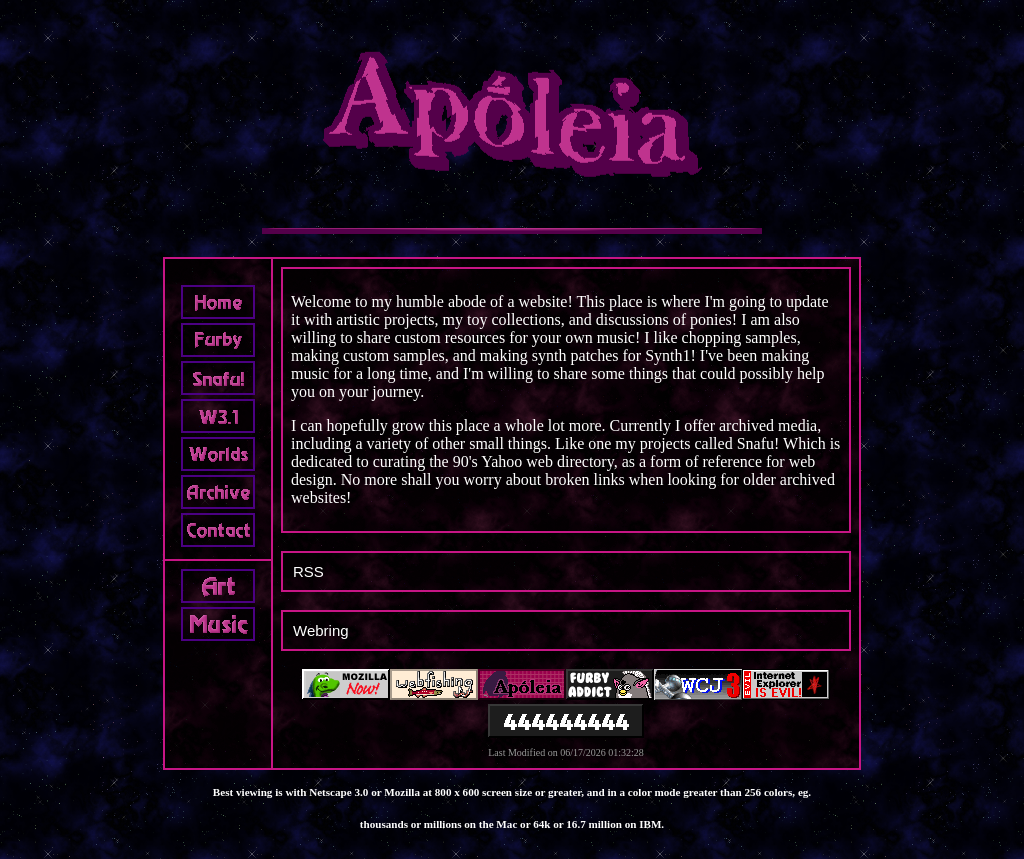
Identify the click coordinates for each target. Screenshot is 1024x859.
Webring (321, 630)
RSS (308, 571)
